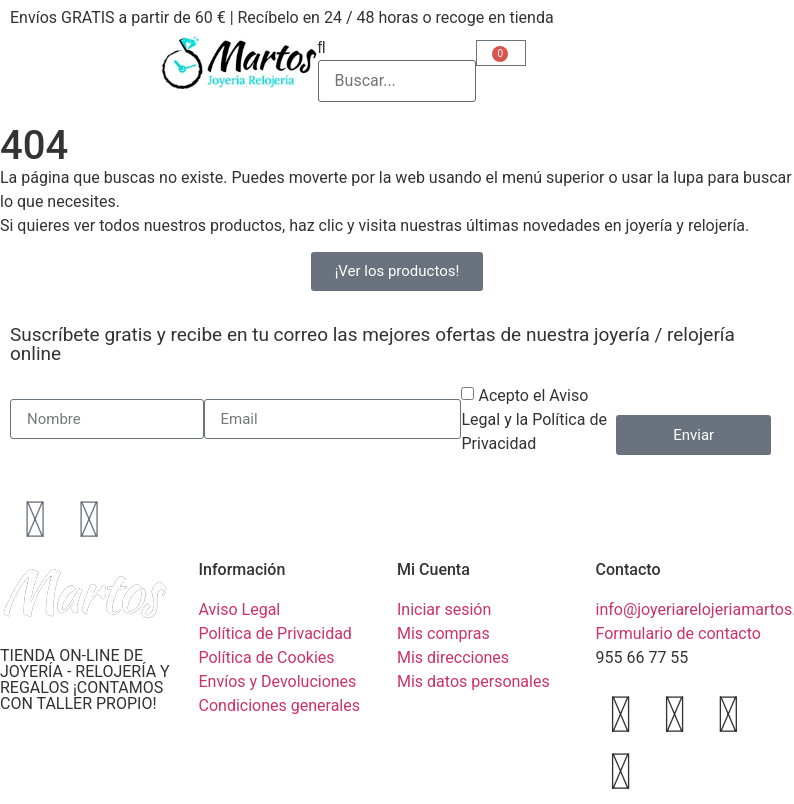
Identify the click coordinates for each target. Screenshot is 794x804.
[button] (397, 48)
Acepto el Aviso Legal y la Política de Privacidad (533, 419)
